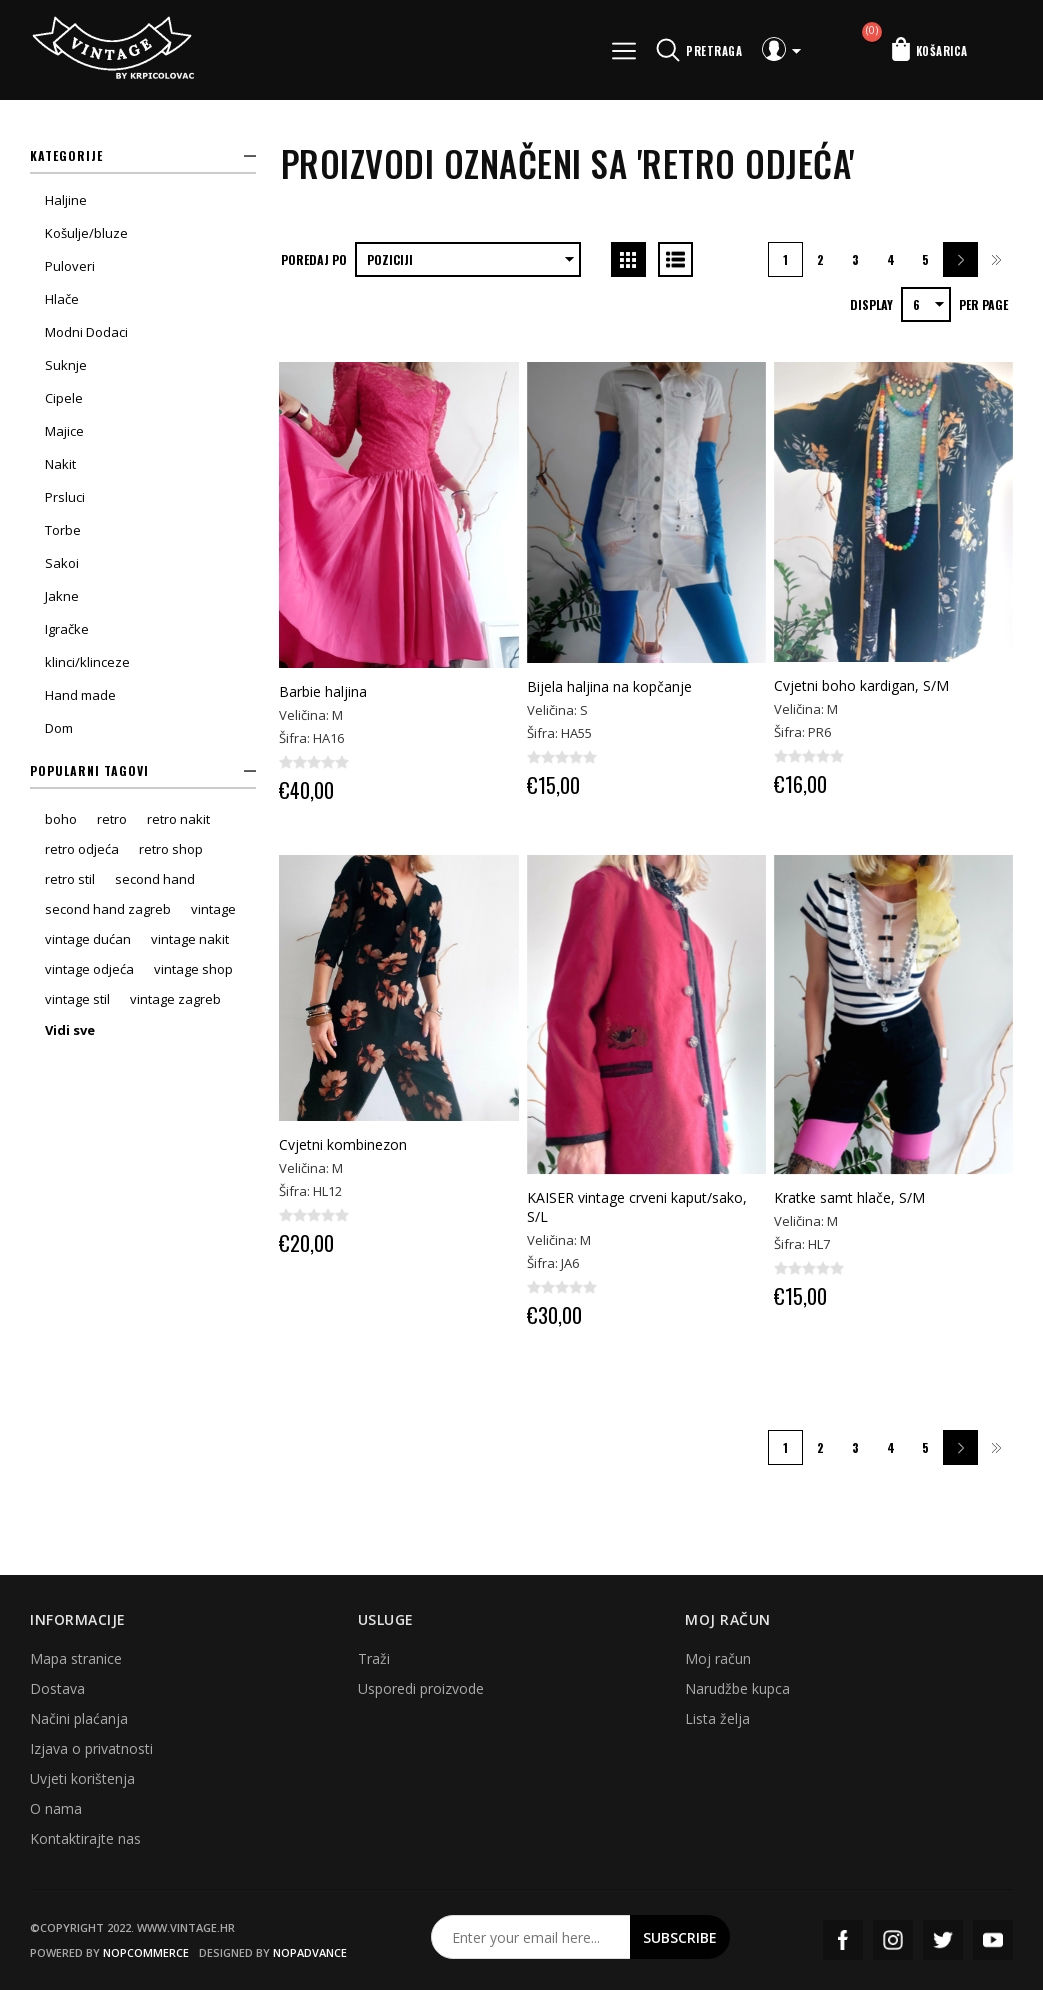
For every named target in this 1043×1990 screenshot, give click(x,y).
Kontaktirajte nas (85, 1838)
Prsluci (65, 497)
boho (61, 819)
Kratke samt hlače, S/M (849, 1197)
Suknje (66, 365)
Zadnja (995, 259)
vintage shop (193, 969)
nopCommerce (146, 1952)
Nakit (60, 464)
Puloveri (70, 266)
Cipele (64, 398)
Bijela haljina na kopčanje (609, 686)
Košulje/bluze (86, 233)
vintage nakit (190, 939)
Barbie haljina (323, 691)
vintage (213, 909)
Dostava (57, 1688)
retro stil (70, 879)
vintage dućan (88, 939)
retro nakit (178, 819)
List (675, 259)
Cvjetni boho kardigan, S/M (861, 685)
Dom (59, 728)
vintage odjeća (89, 969)
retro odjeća (82, 849)
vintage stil (77, 999)
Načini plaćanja (79, 1718)
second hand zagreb (108, 909)
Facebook (843, 1940)
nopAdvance (310, 1952)
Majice (64, 431)
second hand (155, 879)
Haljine (66, 200)
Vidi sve (70, 1030)
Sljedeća (960, 259)
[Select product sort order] (468, 259)
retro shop (171, 849)
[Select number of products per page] (926, 304)
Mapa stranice (76, 1658)
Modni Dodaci (86, 332)
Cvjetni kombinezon (343, 1144)
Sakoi (62, 563)
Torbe (63, 530)
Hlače (62, 299)
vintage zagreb (175, 999)
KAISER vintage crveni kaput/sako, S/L (637, 1207)
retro (112, 819)
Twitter (943, 1940)
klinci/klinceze (87, 662)
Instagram (893, 1940)
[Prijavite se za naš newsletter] (531, 1937)
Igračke (67, 629)
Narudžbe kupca (737, 1688)
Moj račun (718, 1658)
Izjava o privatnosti (91, 1748)
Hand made (80, 695)
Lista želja (717, 1718)
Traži (374, 1658)
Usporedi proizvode (421, 1688)
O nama (56, 1808)
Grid (628, 259)
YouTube (993, 1940)
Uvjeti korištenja (82, 1778)
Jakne (62, 596)
